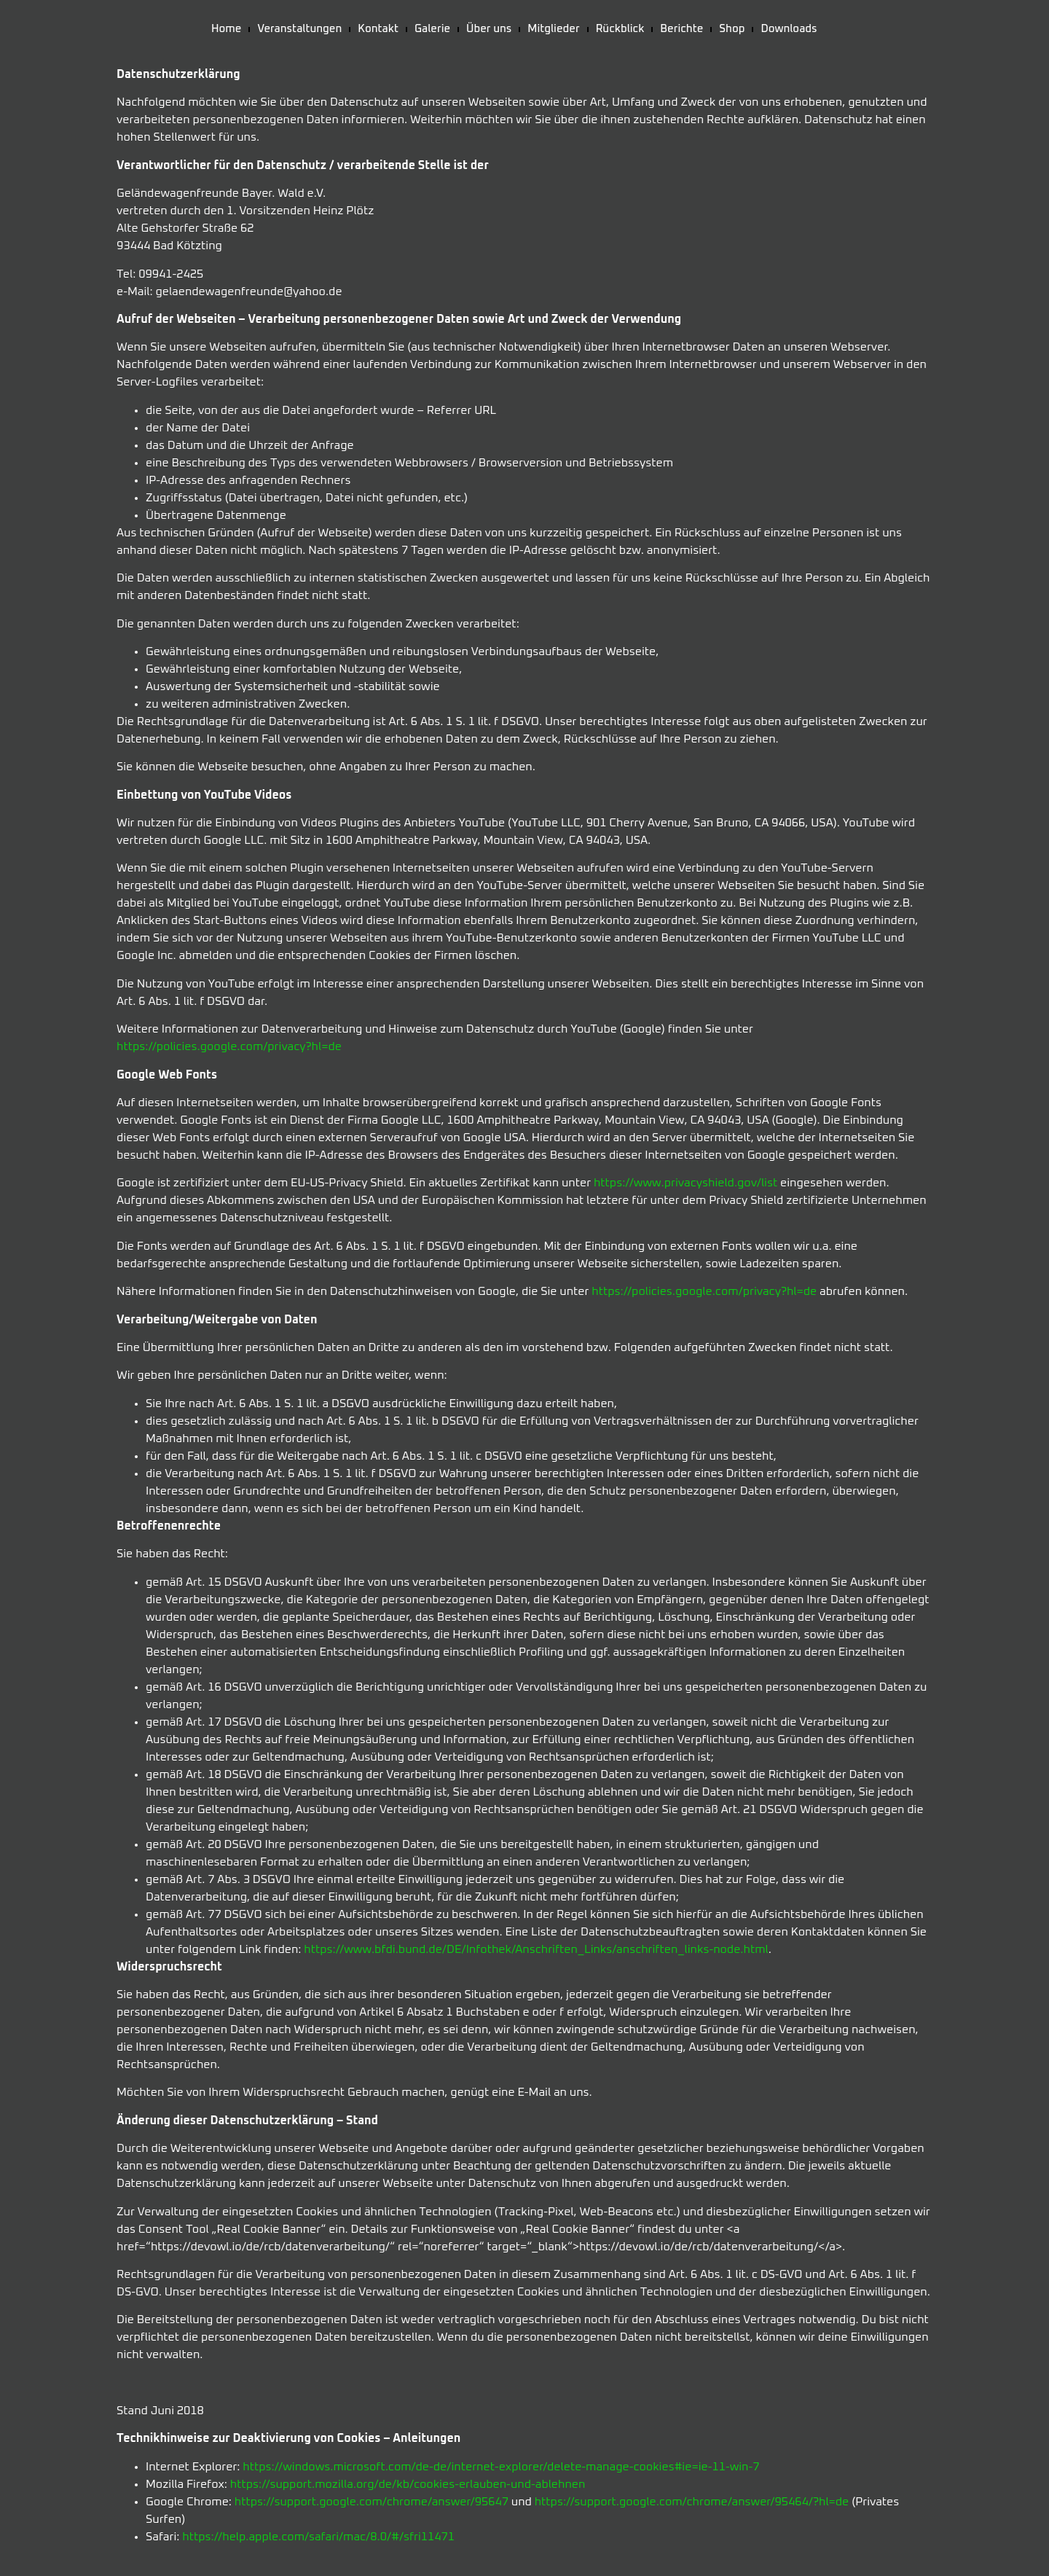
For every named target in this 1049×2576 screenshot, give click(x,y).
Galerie (432, 28)
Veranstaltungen (299, 28)
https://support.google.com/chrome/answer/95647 (371, 2502)
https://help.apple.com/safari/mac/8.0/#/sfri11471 (318, 2536)
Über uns (488, 28)
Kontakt (378, 28)
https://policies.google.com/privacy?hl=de (229, 1046)
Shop (731, 28)
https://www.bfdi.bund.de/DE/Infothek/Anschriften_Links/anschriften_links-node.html (536, 1949)
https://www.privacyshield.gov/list (685, 1183)
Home (226, 28)
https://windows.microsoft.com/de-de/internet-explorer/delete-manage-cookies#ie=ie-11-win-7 (501, 2467)
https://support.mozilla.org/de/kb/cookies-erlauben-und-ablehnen (408, 2484)
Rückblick (620, 28)
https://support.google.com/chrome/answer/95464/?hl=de (692, 2502)
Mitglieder (553, 28)
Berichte (681, 28)
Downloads (789, 28)
